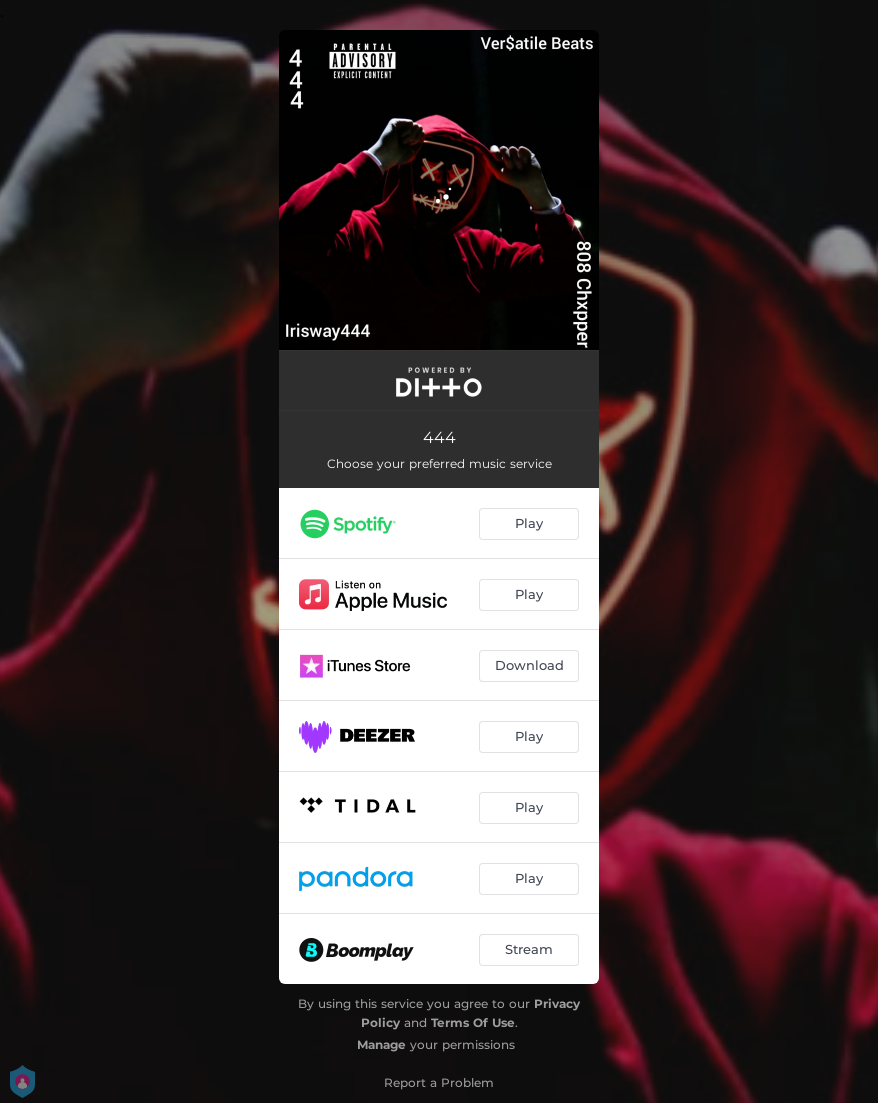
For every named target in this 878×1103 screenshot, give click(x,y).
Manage (381, 1044)
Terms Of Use (473, 1022)
